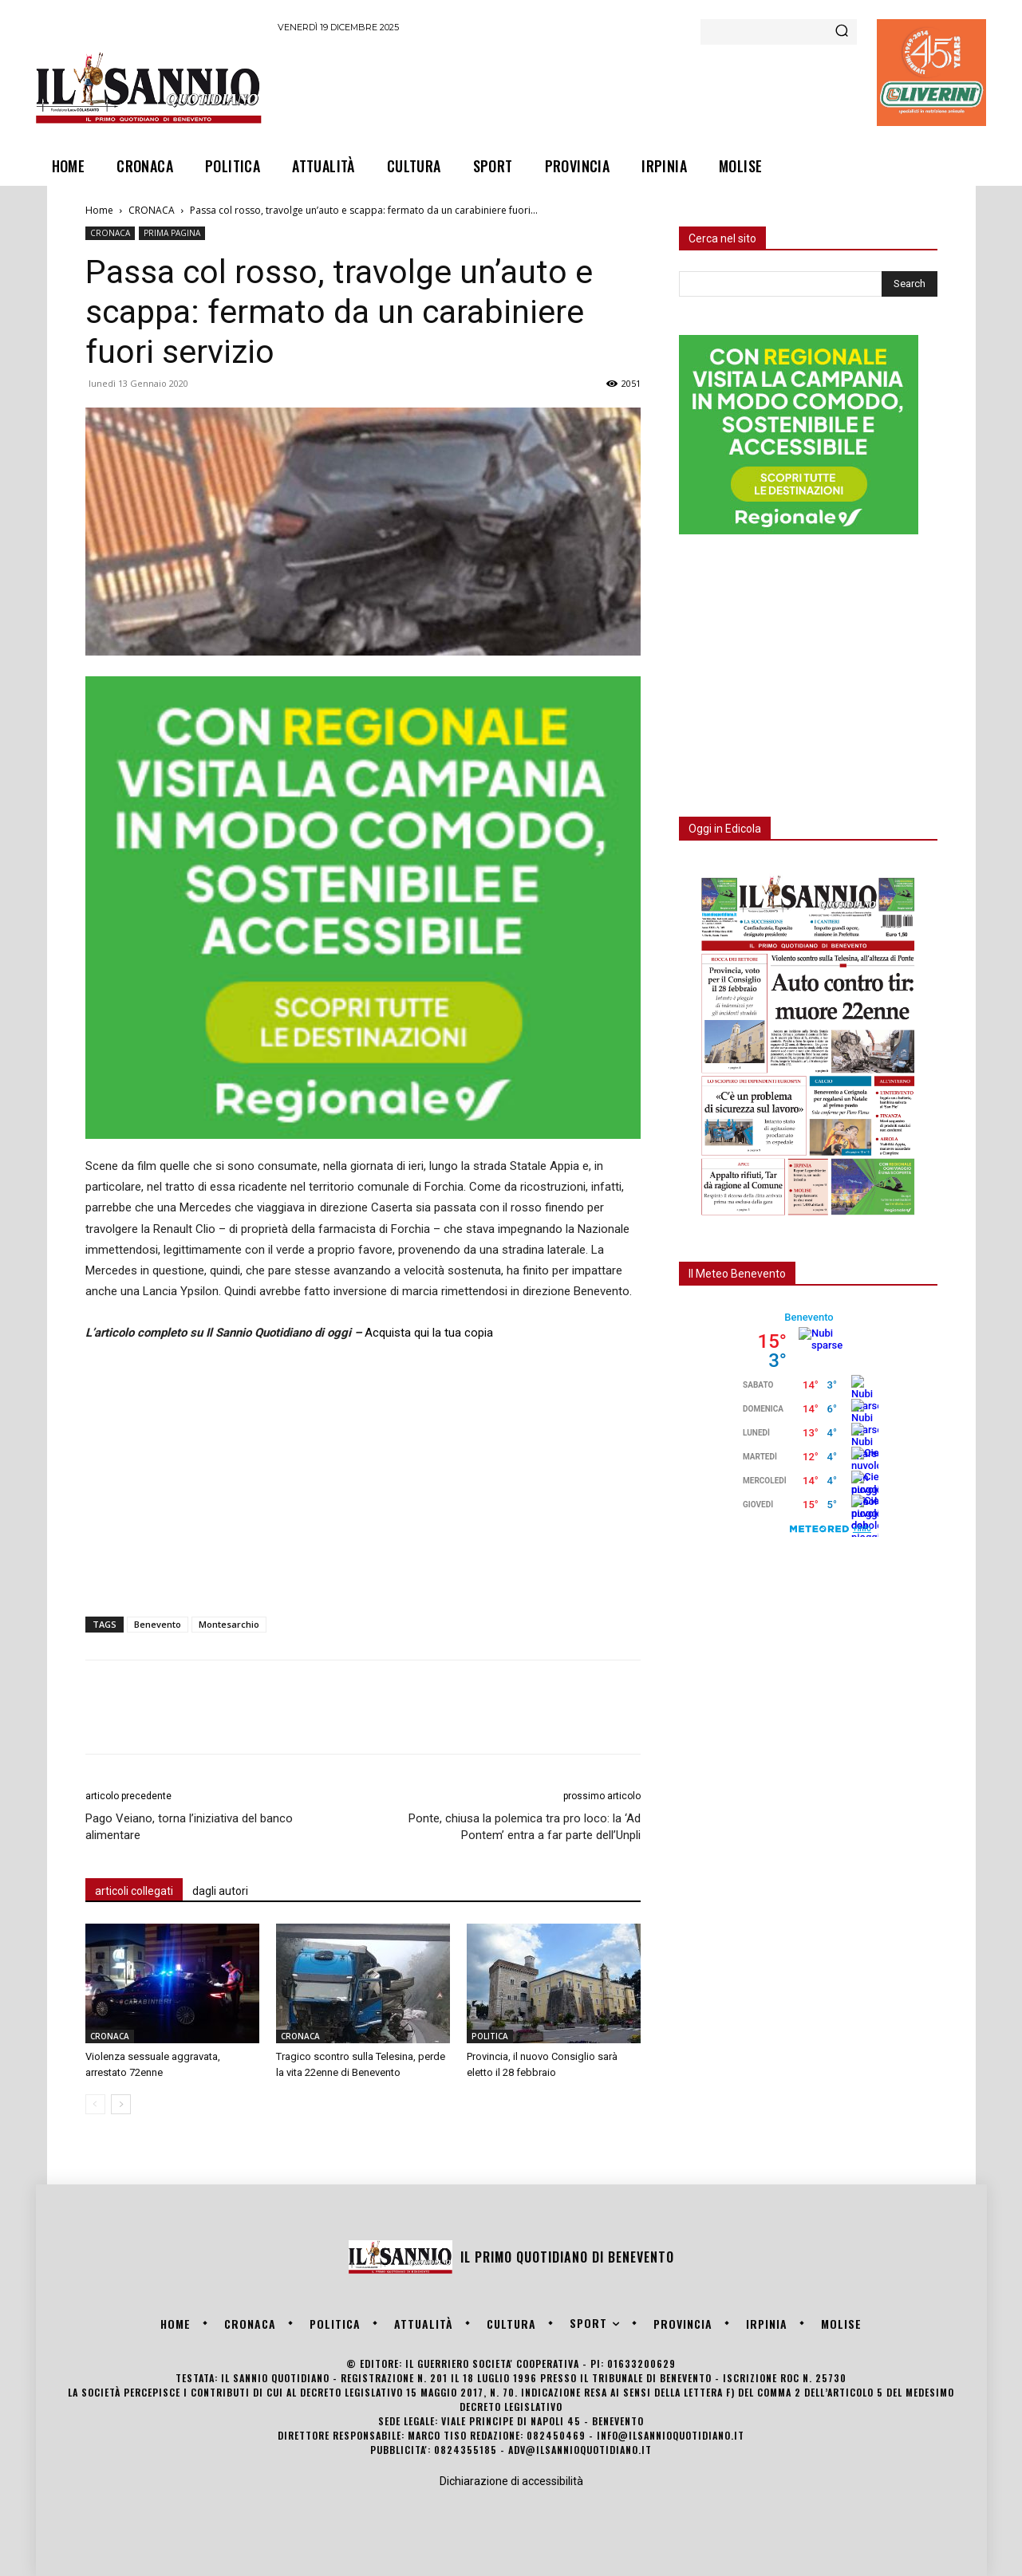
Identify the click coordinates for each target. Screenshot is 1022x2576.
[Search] (842, 32)
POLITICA (490, 2036)
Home (99, 210)
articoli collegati (134, 1891)
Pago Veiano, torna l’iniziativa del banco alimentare (189, 1826)
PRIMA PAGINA (172, 232)
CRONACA (151, 210)
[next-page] (121, 2104)
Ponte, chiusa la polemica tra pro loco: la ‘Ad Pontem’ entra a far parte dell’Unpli (524, 1826)
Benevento (157, 1624)
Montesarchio (229, 1624)
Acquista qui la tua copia (429, 1332)
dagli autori (220, 1891)
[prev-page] (95, 2104)
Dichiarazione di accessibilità (511, 2481)
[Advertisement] (568, 87)
